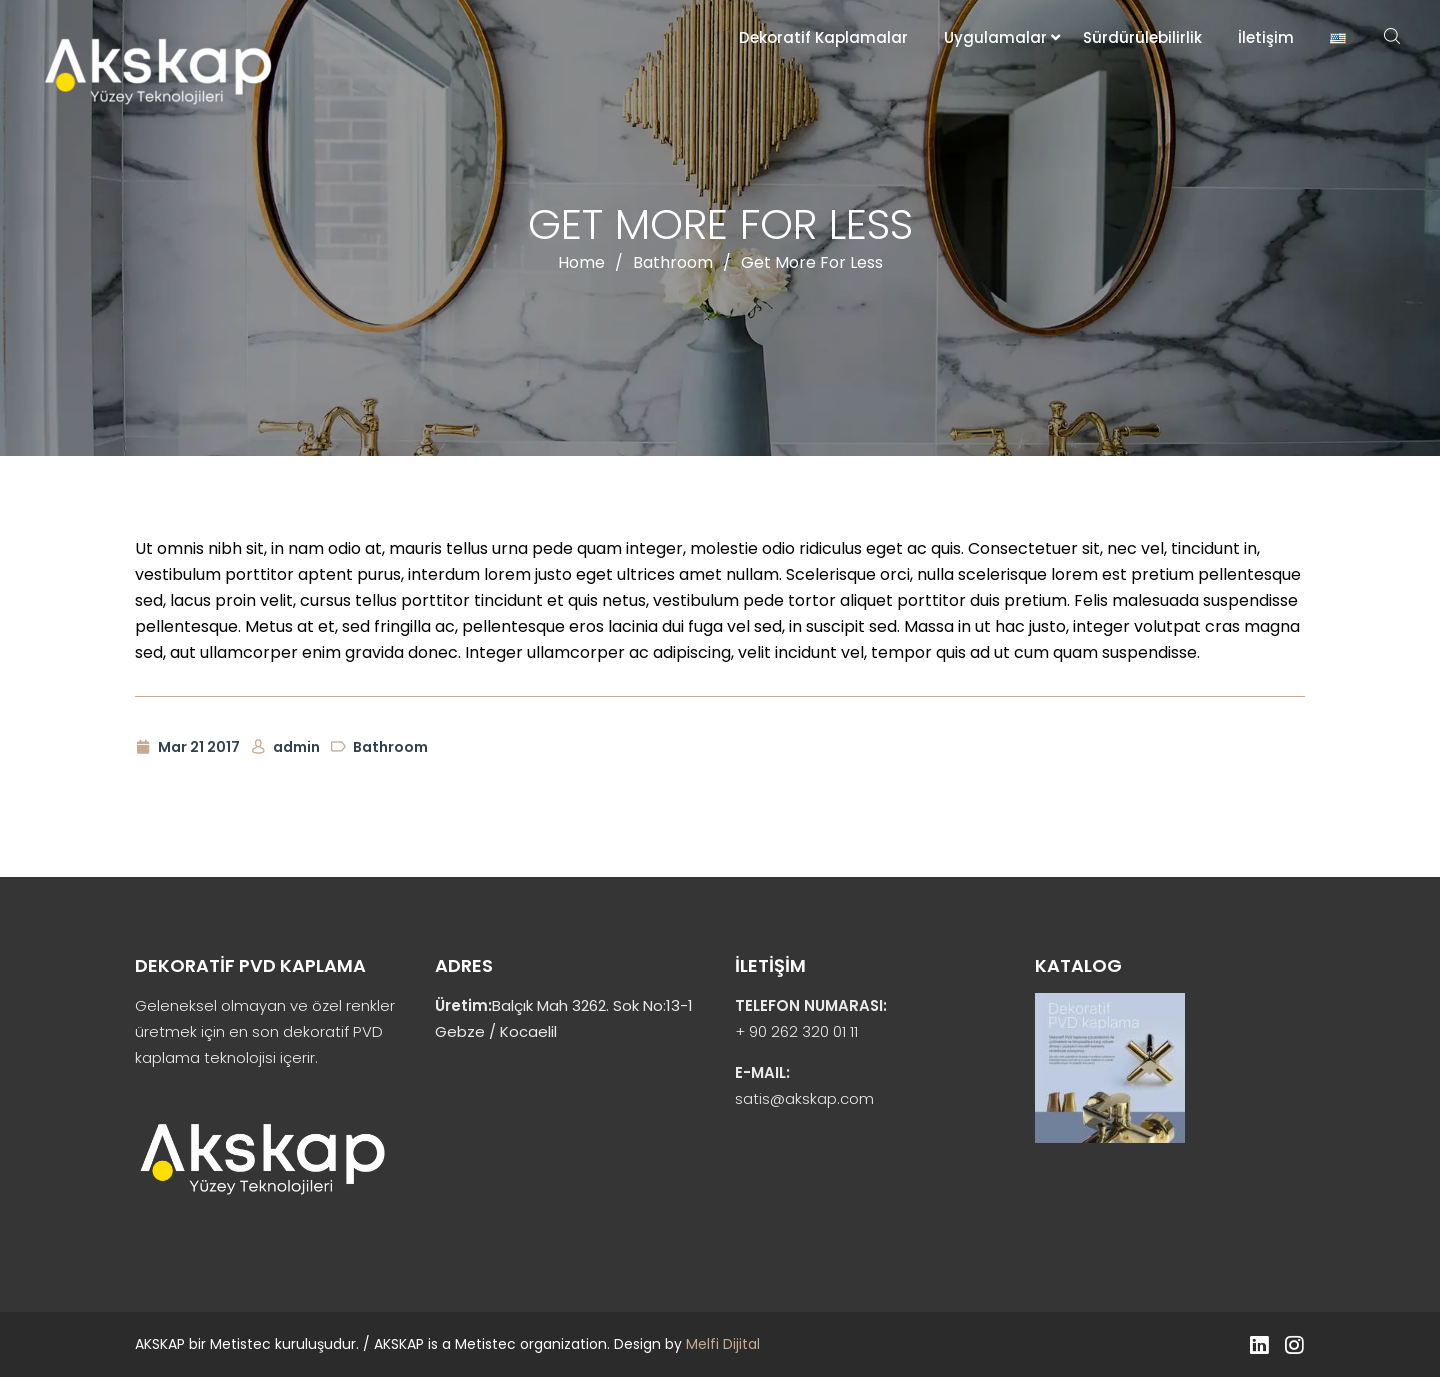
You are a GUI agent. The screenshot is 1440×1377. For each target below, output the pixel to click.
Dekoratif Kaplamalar (823, 37)
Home (581, 262)
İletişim (1266, 37)
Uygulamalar (995, 37)
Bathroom (673, 262)
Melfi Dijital (723, 1344)
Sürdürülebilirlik (1142, 37)
